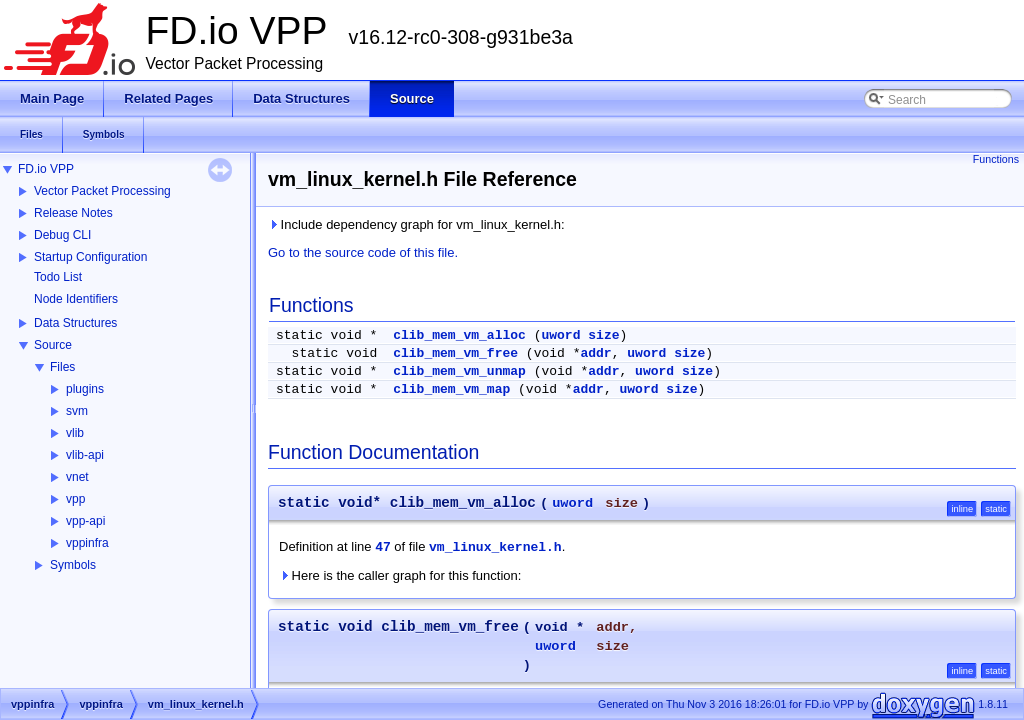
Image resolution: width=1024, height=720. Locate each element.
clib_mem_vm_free (455, 353)
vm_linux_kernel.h (495, 547)
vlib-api (85, 455)
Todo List (58, 277)
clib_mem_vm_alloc (459, 335)
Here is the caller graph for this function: (400, 575)
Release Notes (73, 213)
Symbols (73, 565)
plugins (85, 389)
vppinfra (87, 543)
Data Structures (75, 323)
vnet (77, 477)
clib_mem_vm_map (451, 389)
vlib (75, 433)
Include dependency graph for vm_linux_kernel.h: (416, 224)
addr (595, 353)
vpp (75, 499)
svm (77, 411)
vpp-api (85, 521)
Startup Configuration (90, 257)
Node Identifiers (76, 299)
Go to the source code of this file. (363, 252)
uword (560, 335)
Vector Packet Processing (102, 191)
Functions (996, 159)
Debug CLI (62, 235)
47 (383, 547)
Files (62, 367)
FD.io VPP (46, 169)
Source (53, 345)
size (603, 335)
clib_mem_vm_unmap (459, 371)
